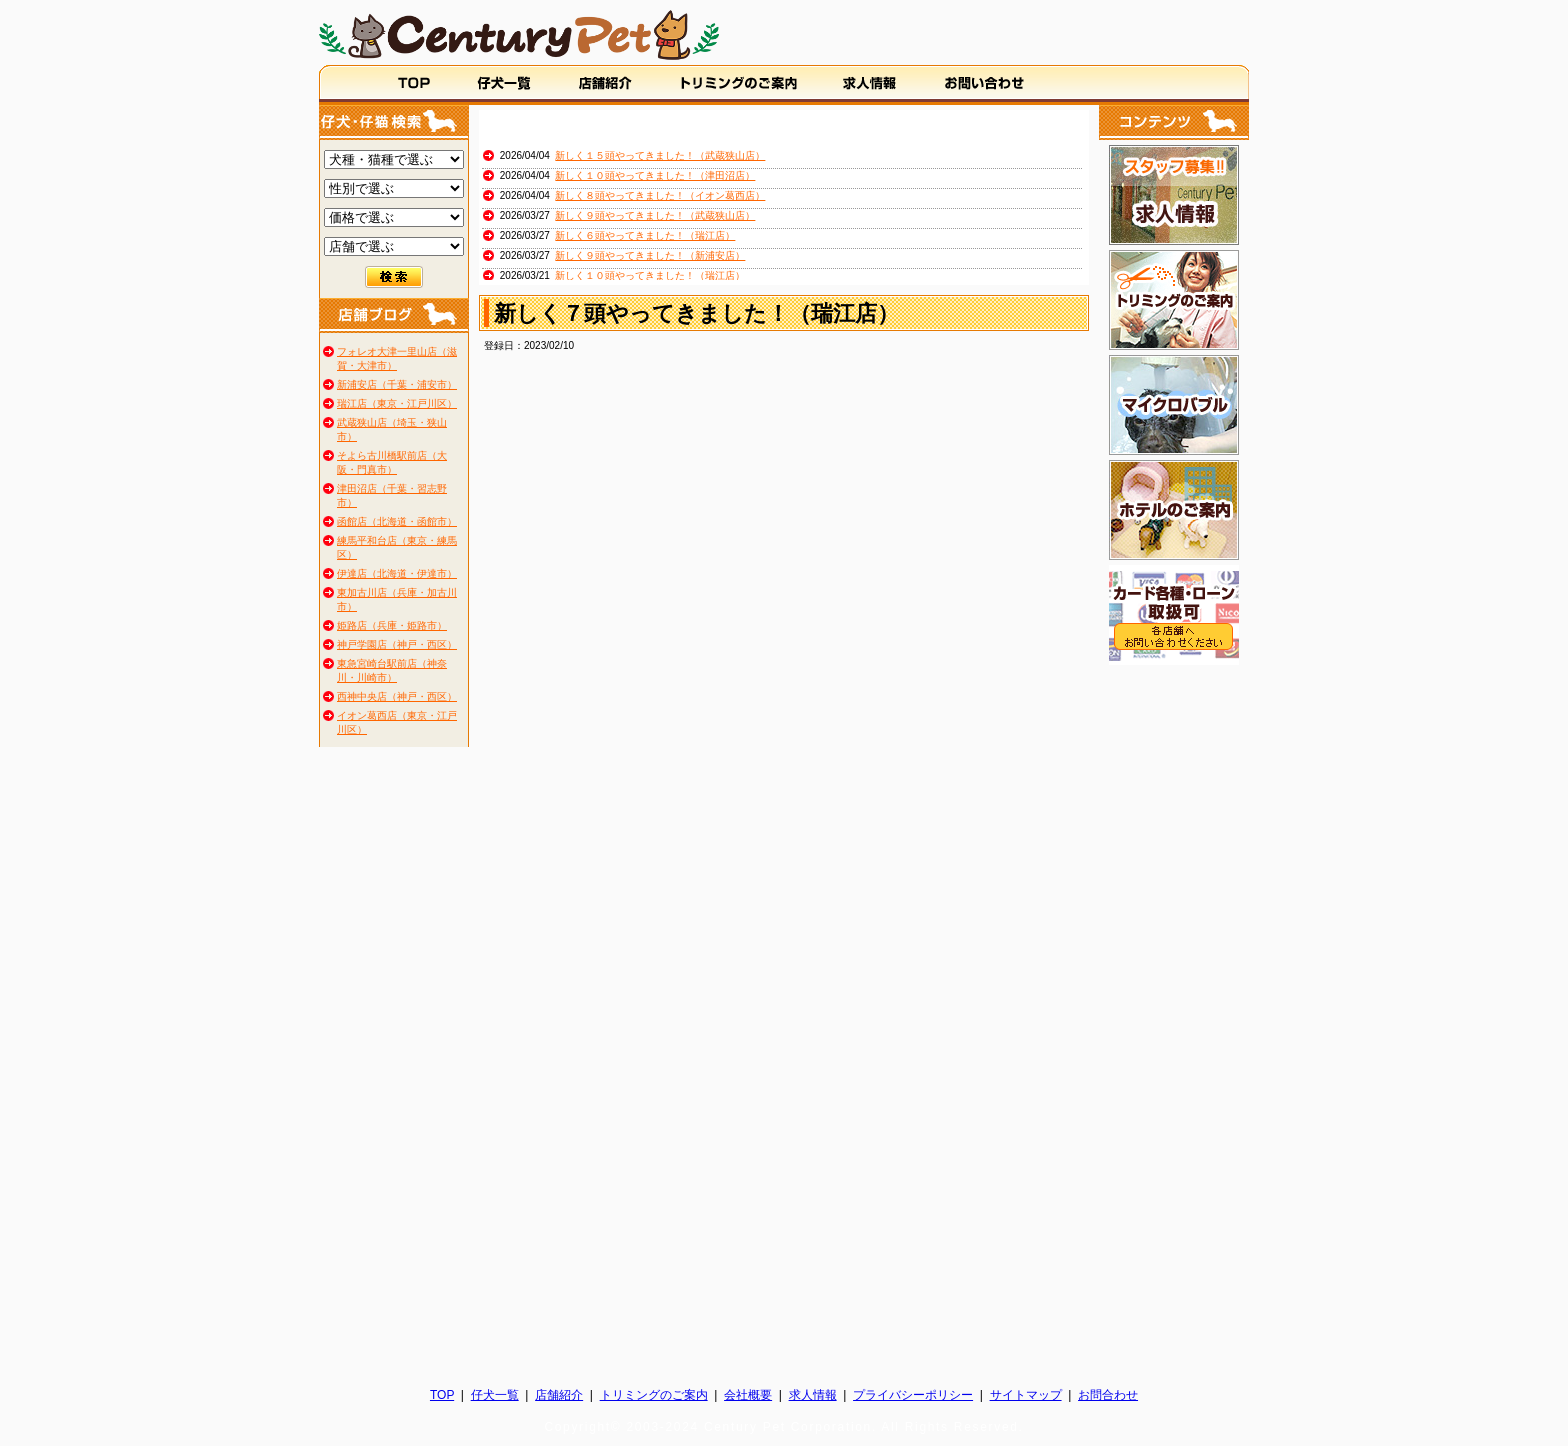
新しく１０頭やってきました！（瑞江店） (650, 275)
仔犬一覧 (495, 1395)
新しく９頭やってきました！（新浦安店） (650, 255)
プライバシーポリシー (913, 1395)
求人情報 (813, 1395)
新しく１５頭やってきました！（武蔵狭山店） (660, 155)
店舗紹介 (559, 1395)
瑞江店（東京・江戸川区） (397, 403)
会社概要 (748, 1395)
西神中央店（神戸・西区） (397, 696)
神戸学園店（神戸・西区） (397, 644)
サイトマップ (1026, 1395)
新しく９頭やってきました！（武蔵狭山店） (655, 215)
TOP (442, 1395)
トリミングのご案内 (654, 1395)
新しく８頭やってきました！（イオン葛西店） (660, 195)
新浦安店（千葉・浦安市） (397, 384)
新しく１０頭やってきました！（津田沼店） (655, 175)
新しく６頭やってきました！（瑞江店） (645, 235)
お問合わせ (1108, 1395)
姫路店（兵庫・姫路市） (392, 625)
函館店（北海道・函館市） (397, 521)
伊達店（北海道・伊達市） (397, 573)
